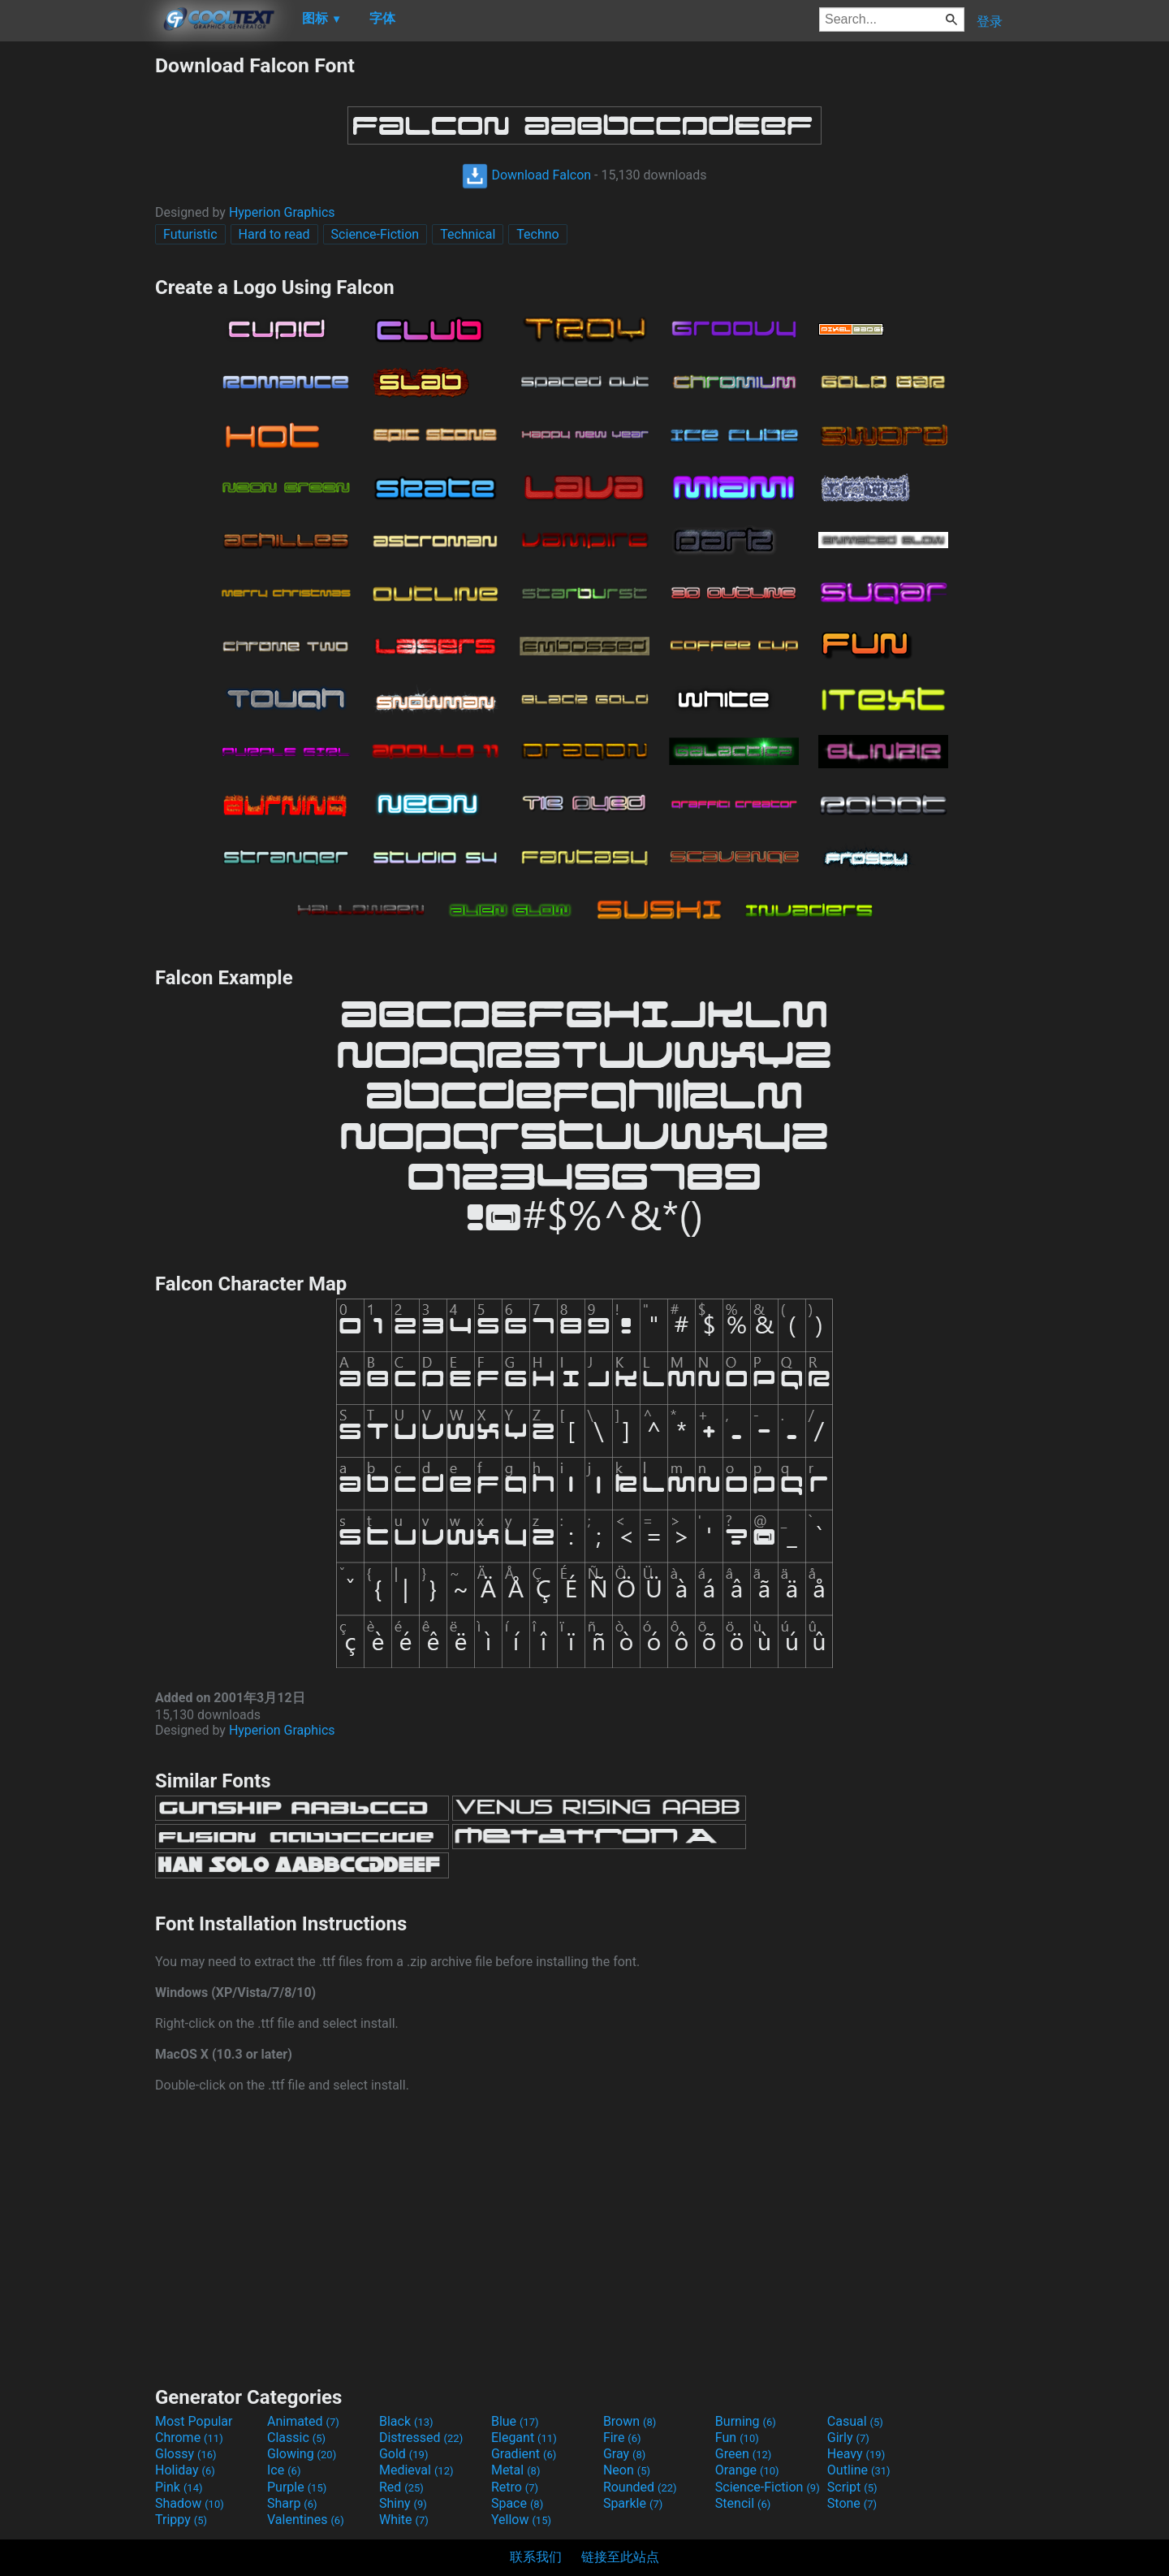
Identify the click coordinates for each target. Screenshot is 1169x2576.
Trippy (181, 2519)
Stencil (742, 2503)
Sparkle (632, 2503)
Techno (537, 234)
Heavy (856, 2453)
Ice (283, 2470)
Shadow (189, 2503)
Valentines (305, 2519)
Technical (467, 234)
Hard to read (274, 234)
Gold (404, 2453)
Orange (747, 2470)
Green (743, 2453)
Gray (624, 2453)
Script (852, 2487)
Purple (296, 2487)
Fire (622, 2437)
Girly (848, 2437)
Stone (852, 2503)
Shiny (403, 2503)
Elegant (524, 2437)
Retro (514, 2487)
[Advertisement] (77, 297)
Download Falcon (526, 175)
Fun (737, 2437)
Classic (296, 2437)
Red (401, 2487)
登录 (990, 21)
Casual (855, 2421)
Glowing (301, 2453)
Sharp (292, 2503)
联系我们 (536, 2557)
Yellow (521, 2519)
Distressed (421, 2437)
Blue (515, 2421)
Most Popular (194, 2421)
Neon (626, 2470)
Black (406, 2421)
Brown (629, 2421)
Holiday (185, 2470)
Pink (179, 2487)
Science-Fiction (375, 234)
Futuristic (190, 234)
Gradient (523, 2453)
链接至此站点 (620, 2557)
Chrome (189, 2437)
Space (517, 2503)
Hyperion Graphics (282, 212)
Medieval (416, 2470)
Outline (859, 2470)
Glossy (186, 2453)
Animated (303, 2421)
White (404, 2519)
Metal (516, 2470)
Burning (745, 2421)
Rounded (640, 2487)
